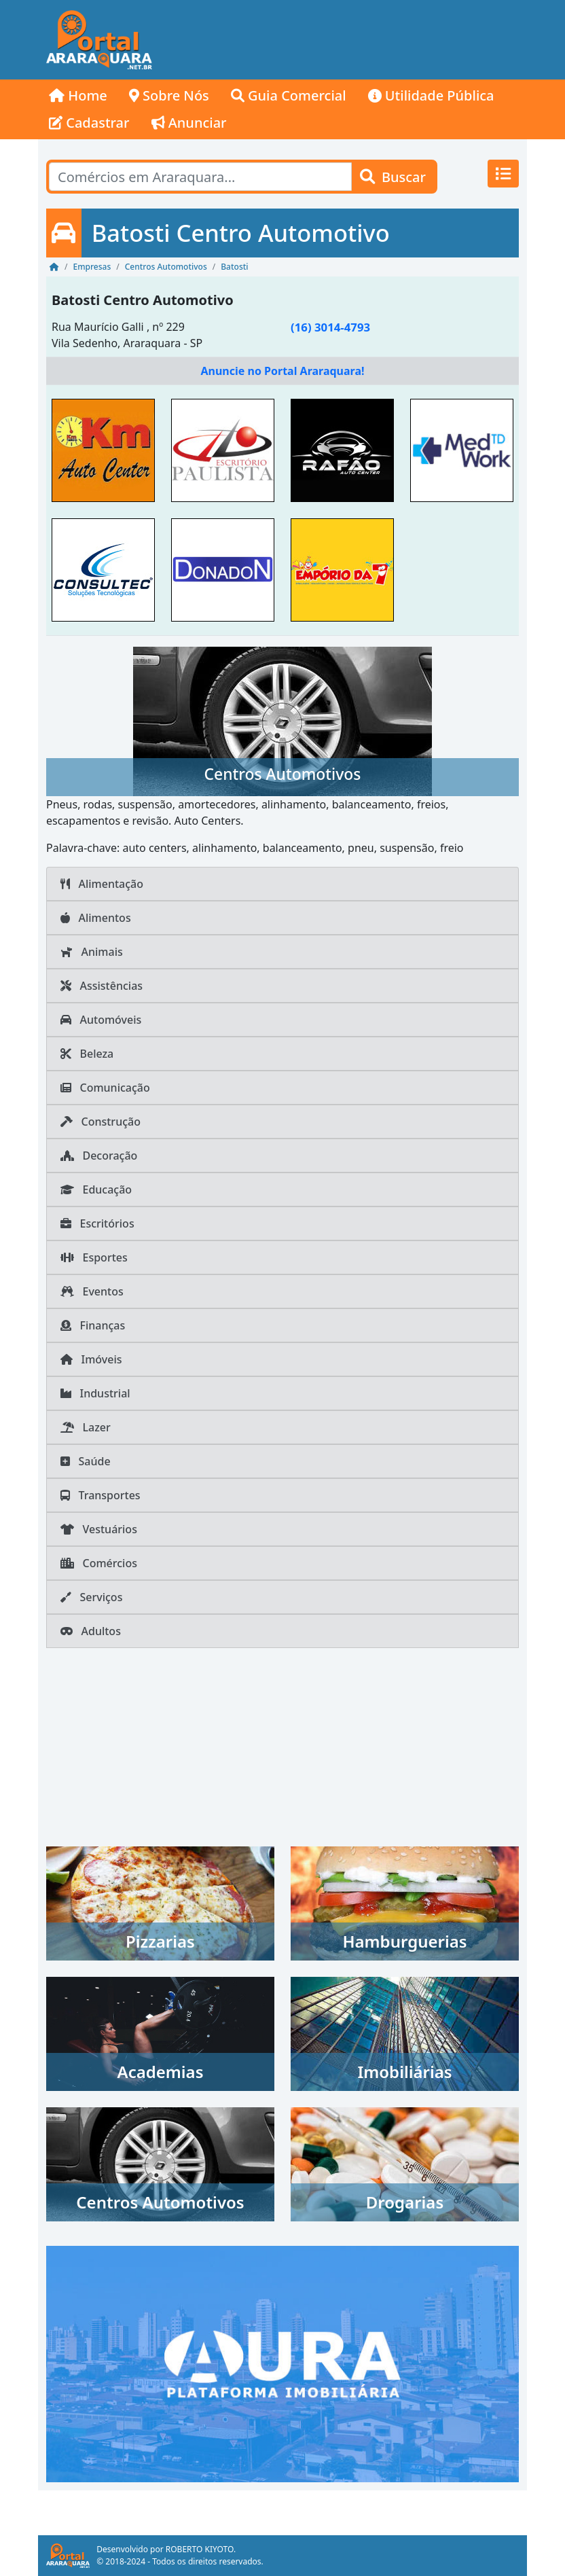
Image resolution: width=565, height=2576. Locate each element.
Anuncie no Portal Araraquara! (282, 370)
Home (78, 95)
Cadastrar (89, 122)
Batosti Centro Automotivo (143, 300)
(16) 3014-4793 (330, 327)
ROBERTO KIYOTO (200, 2549)
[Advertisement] (343, 40)
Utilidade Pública (431, 95)
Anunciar (189, 122)
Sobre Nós (169, 95)
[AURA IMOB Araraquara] (282, 2362)
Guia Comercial (288, 95)
